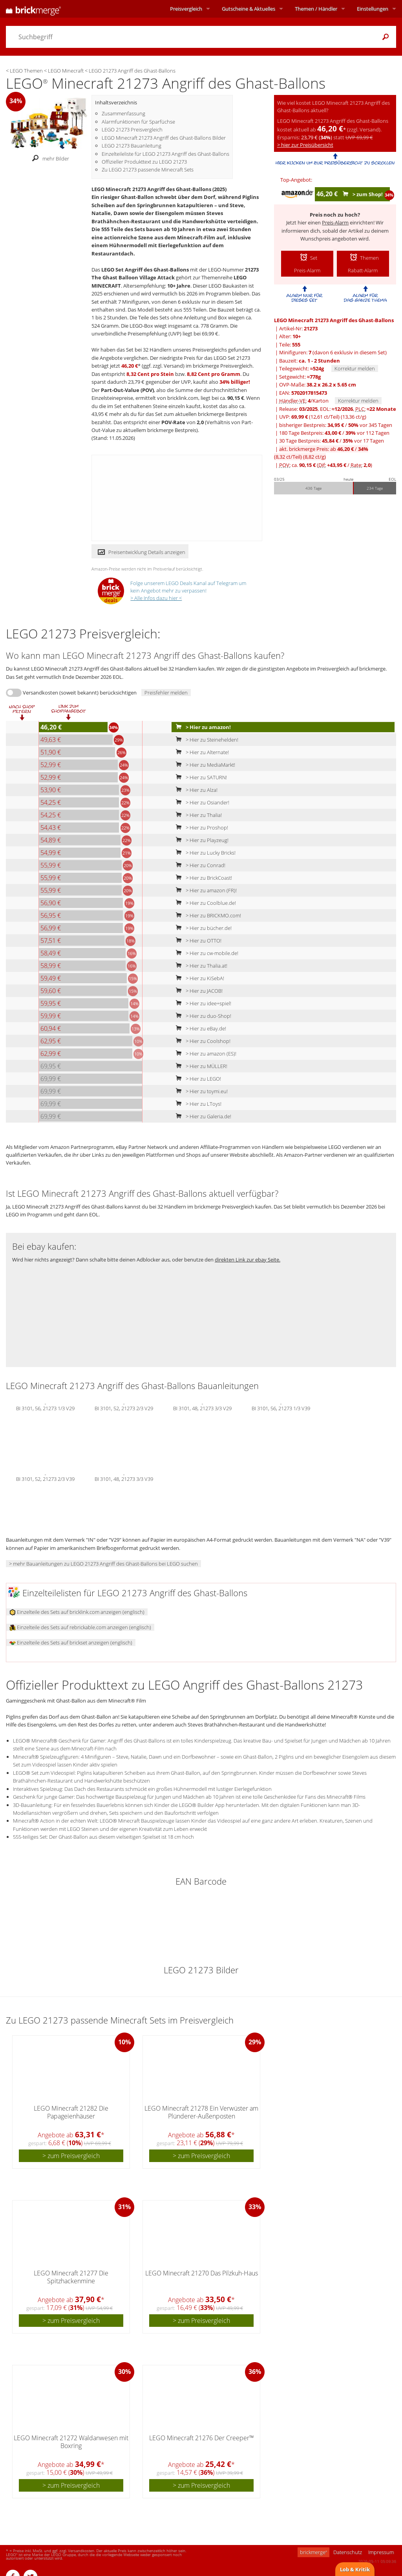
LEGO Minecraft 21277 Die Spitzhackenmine (71, 2277)
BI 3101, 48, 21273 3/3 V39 (124, 1478)
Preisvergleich (186, 8)
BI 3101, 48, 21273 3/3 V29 (202, 1408)
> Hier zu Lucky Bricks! (204, 852)
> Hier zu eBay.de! (199, 1028)
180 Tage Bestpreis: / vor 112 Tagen (334, 432)
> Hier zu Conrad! (198, 865)
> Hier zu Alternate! (200, 752)
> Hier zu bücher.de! (202, 928)
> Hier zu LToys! (196, 1103)
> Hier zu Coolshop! (201, 1041)
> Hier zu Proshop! (200, 827)
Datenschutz (347, 2552)
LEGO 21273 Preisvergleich (132, 129)
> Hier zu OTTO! (196, 940)
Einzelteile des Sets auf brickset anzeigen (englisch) (70, 1642)
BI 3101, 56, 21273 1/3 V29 (45, 1408)
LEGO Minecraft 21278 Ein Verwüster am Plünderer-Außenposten (201, 2112)
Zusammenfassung (123, 113)
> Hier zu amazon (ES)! (204, 1053)
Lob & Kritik (355, 2569)
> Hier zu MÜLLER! (199, 1066)
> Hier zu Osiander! (200, 802)
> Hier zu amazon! (201, 727)
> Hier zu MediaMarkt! (203, 764)
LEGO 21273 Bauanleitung (131, 145)
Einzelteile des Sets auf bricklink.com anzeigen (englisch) (76, 1611)
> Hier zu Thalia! (197, 815)
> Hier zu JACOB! (197, 990)
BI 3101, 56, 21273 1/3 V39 (281, 1408)
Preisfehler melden (166, 692)
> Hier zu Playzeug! (200, 840)
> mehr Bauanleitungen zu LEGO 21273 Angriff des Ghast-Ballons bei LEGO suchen (103, 1563)
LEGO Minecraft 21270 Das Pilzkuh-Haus (201, 2273)
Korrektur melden (354, 368)
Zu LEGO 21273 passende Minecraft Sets (148, 169)
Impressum (381, 2552)
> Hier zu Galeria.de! (201, 1116)
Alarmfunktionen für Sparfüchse (138, 121)
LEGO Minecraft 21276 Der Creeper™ (201, 2438)
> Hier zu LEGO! (196, 1078)
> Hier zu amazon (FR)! (204, 890)
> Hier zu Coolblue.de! (204, 902)
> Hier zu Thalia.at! (199, 965)
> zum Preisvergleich (71, 2155)
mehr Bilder (48, 158)
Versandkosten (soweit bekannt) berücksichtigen (80, 692)
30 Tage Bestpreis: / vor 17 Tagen (331, 440)
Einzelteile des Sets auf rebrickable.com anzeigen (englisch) (80, 1627)
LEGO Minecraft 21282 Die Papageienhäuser (71, 2112)
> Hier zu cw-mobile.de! (205, 953)
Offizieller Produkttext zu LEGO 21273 (144, 161)
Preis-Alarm (335, 222)
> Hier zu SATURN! (199, 777)
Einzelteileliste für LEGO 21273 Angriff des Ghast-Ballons (165, 153)
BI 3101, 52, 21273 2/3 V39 (45, 1478)
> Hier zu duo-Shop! (201, 1015)
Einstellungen (372, 8)
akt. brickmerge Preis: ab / (321, 452)
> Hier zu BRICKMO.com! (206, 915)
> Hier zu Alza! (194, 789)
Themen (316, 8)
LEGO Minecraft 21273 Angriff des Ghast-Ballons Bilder (164, 137)
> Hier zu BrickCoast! (202, 877)
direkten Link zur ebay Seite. (247, 1259)
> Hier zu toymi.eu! (200, 1091)
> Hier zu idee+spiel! (201, 1003)
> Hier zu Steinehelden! (205, 739)
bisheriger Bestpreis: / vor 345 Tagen (335, 424)
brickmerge (313, 2552)
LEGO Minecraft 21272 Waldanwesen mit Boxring (71, 2442)
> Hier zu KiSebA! (198, 978)
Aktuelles (248, 8)
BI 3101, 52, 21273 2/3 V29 (124, 1408)
